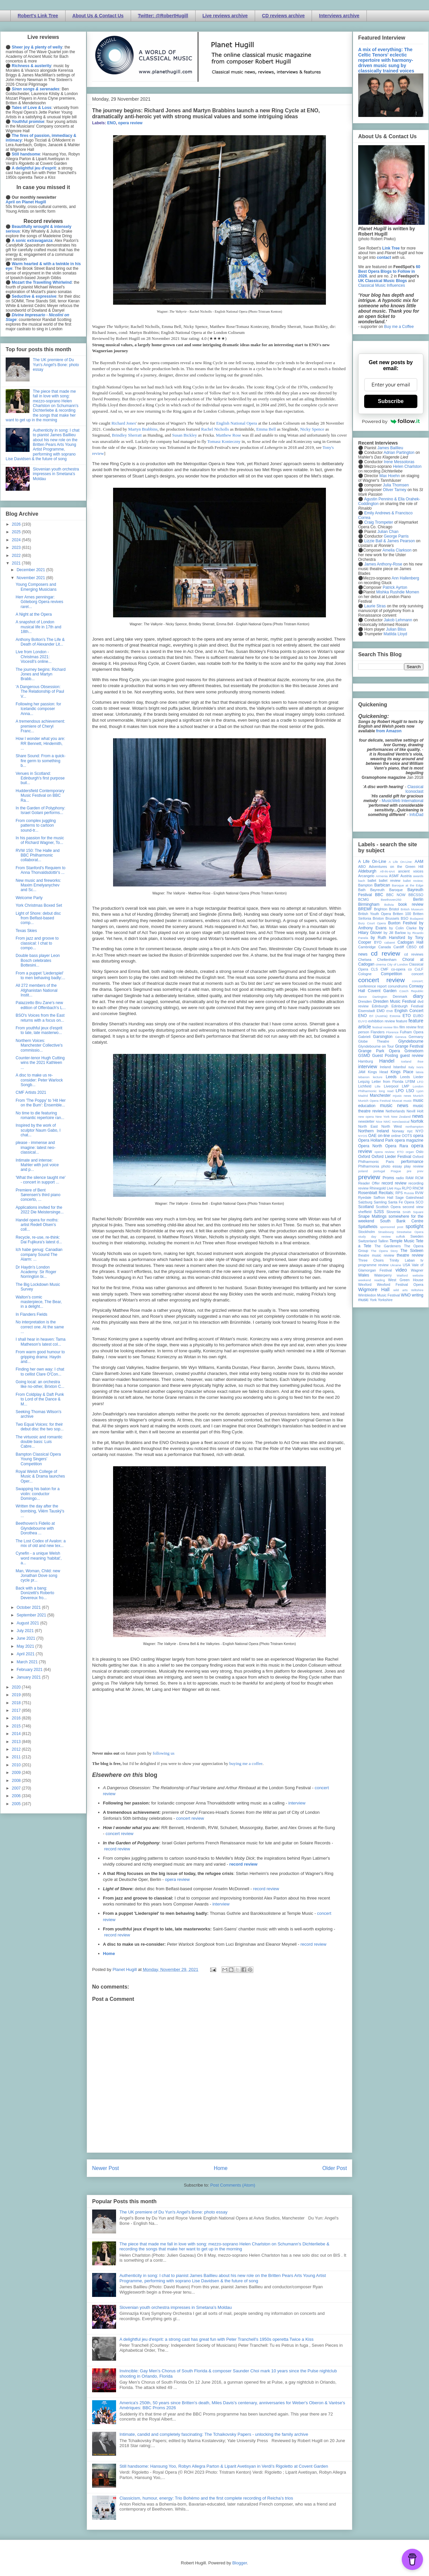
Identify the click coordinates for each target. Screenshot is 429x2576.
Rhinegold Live (381, 1188)
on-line (384, 1135)
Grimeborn (413, 1051)
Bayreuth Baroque (386, 890)
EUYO (362, 1021)
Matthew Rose (228, 435)
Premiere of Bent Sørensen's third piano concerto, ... (38, 1195)
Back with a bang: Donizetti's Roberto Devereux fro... (35, 1593)
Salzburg (365, 1202)
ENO (111, 123)
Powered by (391, 421)
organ (410, 1152)
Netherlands (395, 1111)
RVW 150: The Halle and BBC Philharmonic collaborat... (38, 855)
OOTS (407, 1136)
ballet (371, 880)
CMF (384, 969)
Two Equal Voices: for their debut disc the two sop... (40, 1426)
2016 (17, 1718)
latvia (419, 1072)
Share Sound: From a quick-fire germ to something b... (41, 761)
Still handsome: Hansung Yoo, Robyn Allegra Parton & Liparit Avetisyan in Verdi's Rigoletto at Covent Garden (223, 2466)
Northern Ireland (373, 1131)
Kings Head (378, 1072)
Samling (380, 1202)
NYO (419, 1131)
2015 (17, 1726)
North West (391, 1126)
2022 (17, 555)
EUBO (418, 1016)
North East (368, 1126)
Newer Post (105, 2168)
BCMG (363, 899)
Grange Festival (409, 1046)
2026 (17, 524)
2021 (17, 563)
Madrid (363, 1095)
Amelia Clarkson (396, 550)
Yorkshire (385, 1300)
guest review (411, 1055)
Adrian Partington (398, 452)
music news (394, 1105)
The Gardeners (387, 1246)
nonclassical (400, 1121)
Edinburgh (380, 1006)
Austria (406, 876)
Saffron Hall (383, 1197)
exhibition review (381, 1021)
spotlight (414, 1226)
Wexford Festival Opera (400, 1285)
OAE (372, 1135)
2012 (17, 1749)
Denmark (400, 996)
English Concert (408, 1010)
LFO (420, 1081)
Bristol (394, 909)
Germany (416, 1037)
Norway (398, 1131)
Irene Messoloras (399, 462)
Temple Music (402, 1241)
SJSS (379, 1211)
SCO (419, 1202)
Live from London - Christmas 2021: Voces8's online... (34, 657)
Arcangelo (366, 876)
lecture (377, 1077)
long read (386, 1091)
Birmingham (368, 904)
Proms (388, 1178)
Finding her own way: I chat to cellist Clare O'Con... (40, 1371)
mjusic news (402, 1095)
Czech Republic (411, 991)
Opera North (370, 1146)
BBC (379, 894)
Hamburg (365, 1061)
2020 (17, 1687)
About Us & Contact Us (98, 15)
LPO (400, 1090)
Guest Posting (385, 1055)
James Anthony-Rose (383, 564)
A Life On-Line (372, 861)
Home (109, 1953)
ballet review (389, 880)
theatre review (410, 1255)
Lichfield (364, 1086)
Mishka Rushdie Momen (397, 592)
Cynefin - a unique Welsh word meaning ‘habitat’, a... (39, 1558)
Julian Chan (387, 531)
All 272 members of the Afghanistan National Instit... (37, 990)
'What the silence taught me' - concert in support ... (41, 1180)
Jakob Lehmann (398, 620)
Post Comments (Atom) (232, 2185)
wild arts (400, 1290)
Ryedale (364, 1197)
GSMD (364, 1055)
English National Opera (236, 423)
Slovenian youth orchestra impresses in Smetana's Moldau (175, 2307)
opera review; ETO (388, 1152)
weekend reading (371, 1280)
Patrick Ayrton (395, 587)
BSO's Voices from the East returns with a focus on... (40, 1017)
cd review (385, 953)
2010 (17, 1765)
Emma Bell (266, 429)
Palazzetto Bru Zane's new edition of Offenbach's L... (41, 1005)
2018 (17, 1702)
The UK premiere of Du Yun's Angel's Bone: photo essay (173, 2212)
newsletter (366, 1121)
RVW (419, 1193)
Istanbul (399, 1067)
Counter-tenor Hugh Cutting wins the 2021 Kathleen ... (40, 1063)
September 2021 (32, 1615)
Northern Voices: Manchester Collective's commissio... (39, 1045)
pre (409, 1171)
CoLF (419, 969)
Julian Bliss (396, 629)
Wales (363, 1275)
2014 (17, 1733)
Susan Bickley (184, 435)
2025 (17, 532)
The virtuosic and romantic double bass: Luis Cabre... (39, 1442)
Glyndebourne (410, 1041)
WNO (406, 1295)
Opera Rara (396, 1146)
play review (413, 1166)
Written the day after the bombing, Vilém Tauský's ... (40, 1511)
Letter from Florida (387, 1081)
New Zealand (401, 1116)
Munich (418, 1095)
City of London (397, 964)
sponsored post (391, 1227)
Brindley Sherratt (127, 435)
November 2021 (31, 577)
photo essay (391, 1166)
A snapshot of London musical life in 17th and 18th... (38, 627)
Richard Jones (123, 423)
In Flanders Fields (31, 1314)
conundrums (397, 986)
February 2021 (30, 1669)
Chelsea (364, 960)
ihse (420, 1061)
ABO (362, 867)
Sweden (416, 1236)
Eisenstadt (366, 1011)
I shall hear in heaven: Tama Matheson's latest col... (41, 1341)
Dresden (365, 1001)
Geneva (400, 1037)
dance (362, 996)
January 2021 (29, 1677)
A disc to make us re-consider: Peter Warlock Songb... (39, 1080)
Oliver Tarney (394, 489)
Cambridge (367, 947)
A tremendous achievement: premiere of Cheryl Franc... (40, 726)
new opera (366, 1116)
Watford (402, 1275)
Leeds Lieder (411, 1077)
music (407, 1100)
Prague (396, 1171)
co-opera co (401, 969)
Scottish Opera (388, 1207)
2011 (17, 1757)
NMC (387, 1121)
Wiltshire (417, 1290)
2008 (17, 1780)
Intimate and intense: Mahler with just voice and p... (37, 1165)
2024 (17, 540)
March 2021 (28, 1662)
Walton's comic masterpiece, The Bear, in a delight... (39, 1302)
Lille (377, 1086)
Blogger (239, 2562)
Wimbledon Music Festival (379, 1295)
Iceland (406, 1061)
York (373, 1300)
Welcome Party (29, 897)
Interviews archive (339, 15)
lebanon (363, 1077)
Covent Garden (382, 990)
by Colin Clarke (402, 928)
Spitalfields (367, 1226)
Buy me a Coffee (399, 326)
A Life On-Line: (401, 862)
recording (415, 1183)
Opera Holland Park (375, 1140)
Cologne (364, 974)
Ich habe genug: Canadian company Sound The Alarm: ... (39, 1254)
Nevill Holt (415, 1111)
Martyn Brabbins (142, 429)
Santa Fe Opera (401, 1202)
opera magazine (409, 1140)
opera (418, 1135)
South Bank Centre (401, 1221)
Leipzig (363, 1081)
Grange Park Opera (379, 1051)
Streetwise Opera (410, 1232)
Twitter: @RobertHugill (163, 15)
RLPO (406, 1188)
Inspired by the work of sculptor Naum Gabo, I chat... (38, 1130)
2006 (17, 1796)
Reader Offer (369, 1183)
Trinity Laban (402, 1260)
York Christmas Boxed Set (39, 905)
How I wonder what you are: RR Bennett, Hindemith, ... (40, 743)
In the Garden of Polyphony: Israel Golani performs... (40, 810)
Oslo (419, 1152)
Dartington (379, 996)
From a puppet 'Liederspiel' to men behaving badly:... (40, 975)
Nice (379, 1121)
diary (418, 996)
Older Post (334, 2168)
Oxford (364, 1156)
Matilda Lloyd (395, 634)
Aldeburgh (367, 871)
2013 (17, 1741)
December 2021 (31, 569)
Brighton (380, 909)
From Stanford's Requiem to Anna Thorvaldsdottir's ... (41, 870)
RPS (399, 1193)
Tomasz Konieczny (223, 441)
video (401, 1270)
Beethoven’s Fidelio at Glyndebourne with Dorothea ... (35, 1528)
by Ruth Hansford (388, 937)
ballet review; (413, 880)
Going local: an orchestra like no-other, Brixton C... (40, 1384)
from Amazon (388, 731)
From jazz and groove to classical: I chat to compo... (37, 943)
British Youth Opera (374, 914)
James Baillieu (390, 448)
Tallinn (383, 1241)
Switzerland (367, 1241)
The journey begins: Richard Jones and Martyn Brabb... (41, 674)
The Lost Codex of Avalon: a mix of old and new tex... (41, 1543)
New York (382, 1116)
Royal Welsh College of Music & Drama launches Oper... (40, 1476)
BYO (378, 942)
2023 (17, 547)
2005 (17, 1804)
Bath (361, 890)
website (417, 1275)
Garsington (383, 1036)
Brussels (392, 918)
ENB (389, 1011)
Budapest (416, 918)
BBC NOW (396, 895)
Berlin (418, 899)
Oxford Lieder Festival (391, 1156)
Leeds (391, 1077)
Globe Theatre (373, 1041)
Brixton (378, 918)
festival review (382, 1027)
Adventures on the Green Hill (396, 867)
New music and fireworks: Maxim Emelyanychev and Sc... (38, 885)
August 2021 (28, 1623)
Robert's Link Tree (38, 15)
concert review (190, 1818)
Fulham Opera (412, 1032)
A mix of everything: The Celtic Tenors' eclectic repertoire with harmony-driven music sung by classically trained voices (386, 60)
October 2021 (29, 1607)
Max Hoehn (389, 475)
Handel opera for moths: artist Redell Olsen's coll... (37, 1225)
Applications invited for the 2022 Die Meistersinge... (40, 1209)
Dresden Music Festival (394, 1001)
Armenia (382, 876)
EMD (381, 1011)
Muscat (397, 1100)
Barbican (382, 885)
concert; (417, 981)
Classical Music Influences (381, 285)
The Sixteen (411, 1250)
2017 (17, 1710)
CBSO (411, 947)
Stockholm (366, 1232)
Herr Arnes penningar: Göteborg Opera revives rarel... (39, 602)
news (417, 1116)
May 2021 (26, 1646)
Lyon (420, 1091)
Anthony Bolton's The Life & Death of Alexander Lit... (40, 642)
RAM (409, 1178)
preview (369, 1177)
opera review (130, 123)
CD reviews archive (283, 15)
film (395, 1027)
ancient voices (410, 871)
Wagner (417, 1270)
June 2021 (26, 1638)
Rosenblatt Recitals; (376, 1192)
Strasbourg (386, 1232)
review (363, 1188)
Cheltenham (386, 960)
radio (400, 1178)
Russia (409, 1193)
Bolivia (389, 904)
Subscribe (390, 401)
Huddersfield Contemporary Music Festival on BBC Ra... (40, 795)
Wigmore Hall (373, 1289)
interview (296, 1803)
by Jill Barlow (395, 933)
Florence (392, 1032)
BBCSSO (415, 895)
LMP (405, 1086)
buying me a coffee (246, 1763)
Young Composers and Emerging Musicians (36, 586)
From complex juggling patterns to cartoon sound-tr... (36, 825)
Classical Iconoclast (414, 789)
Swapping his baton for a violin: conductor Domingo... (38, 1494)
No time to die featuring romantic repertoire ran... (40, 1115)
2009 (17, 1772)
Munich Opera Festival (374, 1100)
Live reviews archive (225, 15)
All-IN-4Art (387, 871)
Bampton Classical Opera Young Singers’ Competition (38, 1459)
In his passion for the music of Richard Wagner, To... (40, 840)
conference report (372, 986)
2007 (17, 1788)
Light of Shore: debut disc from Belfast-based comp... (38, 918)
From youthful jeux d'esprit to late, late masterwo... (39, 1030)
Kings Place (402, 1072)
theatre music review (376, 1255)
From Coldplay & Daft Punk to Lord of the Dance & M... (40, 1399)
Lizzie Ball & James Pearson (389, 541)
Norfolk (417, 1121)
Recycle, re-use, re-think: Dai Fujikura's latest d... (39, 1239)
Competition (391, 974)
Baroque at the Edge (407, 885)
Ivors (419, 1067)
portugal (379, 1171)
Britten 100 (402, 914)
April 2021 (26, 1654)
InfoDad (416, 814)
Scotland (366, 1206)
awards (418, 876)
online (396, 1136)
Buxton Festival (402, 923)
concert (417, 974)
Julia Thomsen (396, 485)
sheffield (364, 1212)
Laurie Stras (374, 606)
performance (412, 1161)
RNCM (418, 1188)
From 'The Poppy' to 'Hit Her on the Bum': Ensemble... (41, 1102)
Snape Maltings (372, 1216)
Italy (411, 1067)
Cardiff (398, 947)
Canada (384, 947)
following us (163, 1753)
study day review (374, 1236)
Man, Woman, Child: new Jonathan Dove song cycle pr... (38, 1576)
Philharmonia (368, 1166)
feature (401, 1021)
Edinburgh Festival (407, 1006)
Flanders (378, 1032)
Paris (390, 1162)
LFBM (410, 1081)
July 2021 (26, 1630)
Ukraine (395, 1265)
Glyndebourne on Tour (376, 1046)
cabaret (389, 942)
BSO (404, 918)
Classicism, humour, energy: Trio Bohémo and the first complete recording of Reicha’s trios (206, 2498)
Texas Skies (26, 930)
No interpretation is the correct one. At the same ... (40, 1327)
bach (361, 880)
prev (420, 1171)
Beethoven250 (391, 899)
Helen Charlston (407, 466)
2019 (17, 1695)
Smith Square (413, 1212)
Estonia (395, 1016)
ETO (407, 1015)
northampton (414, 1126)
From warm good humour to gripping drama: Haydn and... (40, 1357)
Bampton (365, 885)
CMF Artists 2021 (31, 1092)
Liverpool (391, 1086)
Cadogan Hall (410, 942)
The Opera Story (384, 1251)
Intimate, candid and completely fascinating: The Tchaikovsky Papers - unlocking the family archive (213, 2434)
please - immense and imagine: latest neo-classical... (36, 1147)
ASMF (394, 876)
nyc (410, 1131)
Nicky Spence (312, 429)
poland (363, 1171)
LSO (410, 1090)
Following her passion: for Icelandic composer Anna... (38, 709)
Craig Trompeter (378, 522)
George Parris (396, 536)
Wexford (364, 1285)
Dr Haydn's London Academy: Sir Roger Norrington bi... (36, 1272)
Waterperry (383, 1275)
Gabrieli (364, 1037)
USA (406, 1265)
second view (413, 1207)
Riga (397, 1188)
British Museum (412, 909)
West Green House (405, 1280)
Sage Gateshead (409, 1197)
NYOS (362, 1136)
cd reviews (413, 954)
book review (410, 904)
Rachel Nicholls (215, 429)
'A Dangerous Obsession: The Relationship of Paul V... (40, 691)
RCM (419, 1178)
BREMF (365, 909)
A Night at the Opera (34, 614)
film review (407, 1027)
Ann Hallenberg (405, 578)
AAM (419, 861)
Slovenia (393, 1212)
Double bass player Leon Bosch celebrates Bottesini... (38, 960)
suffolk (400, 1236)
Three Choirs (371, 1260)
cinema (381, 964)
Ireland (385, 1067)
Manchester (380, 1095)
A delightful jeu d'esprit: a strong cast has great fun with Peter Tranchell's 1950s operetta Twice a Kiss (216, 2339)
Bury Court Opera (372, 923)
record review (117, 1848)
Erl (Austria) (378, 1016)
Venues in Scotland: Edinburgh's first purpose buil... (40, 778)
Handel (386, 1061)
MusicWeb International (402, 800)
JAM (361, 1072)
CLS (374, 969)
